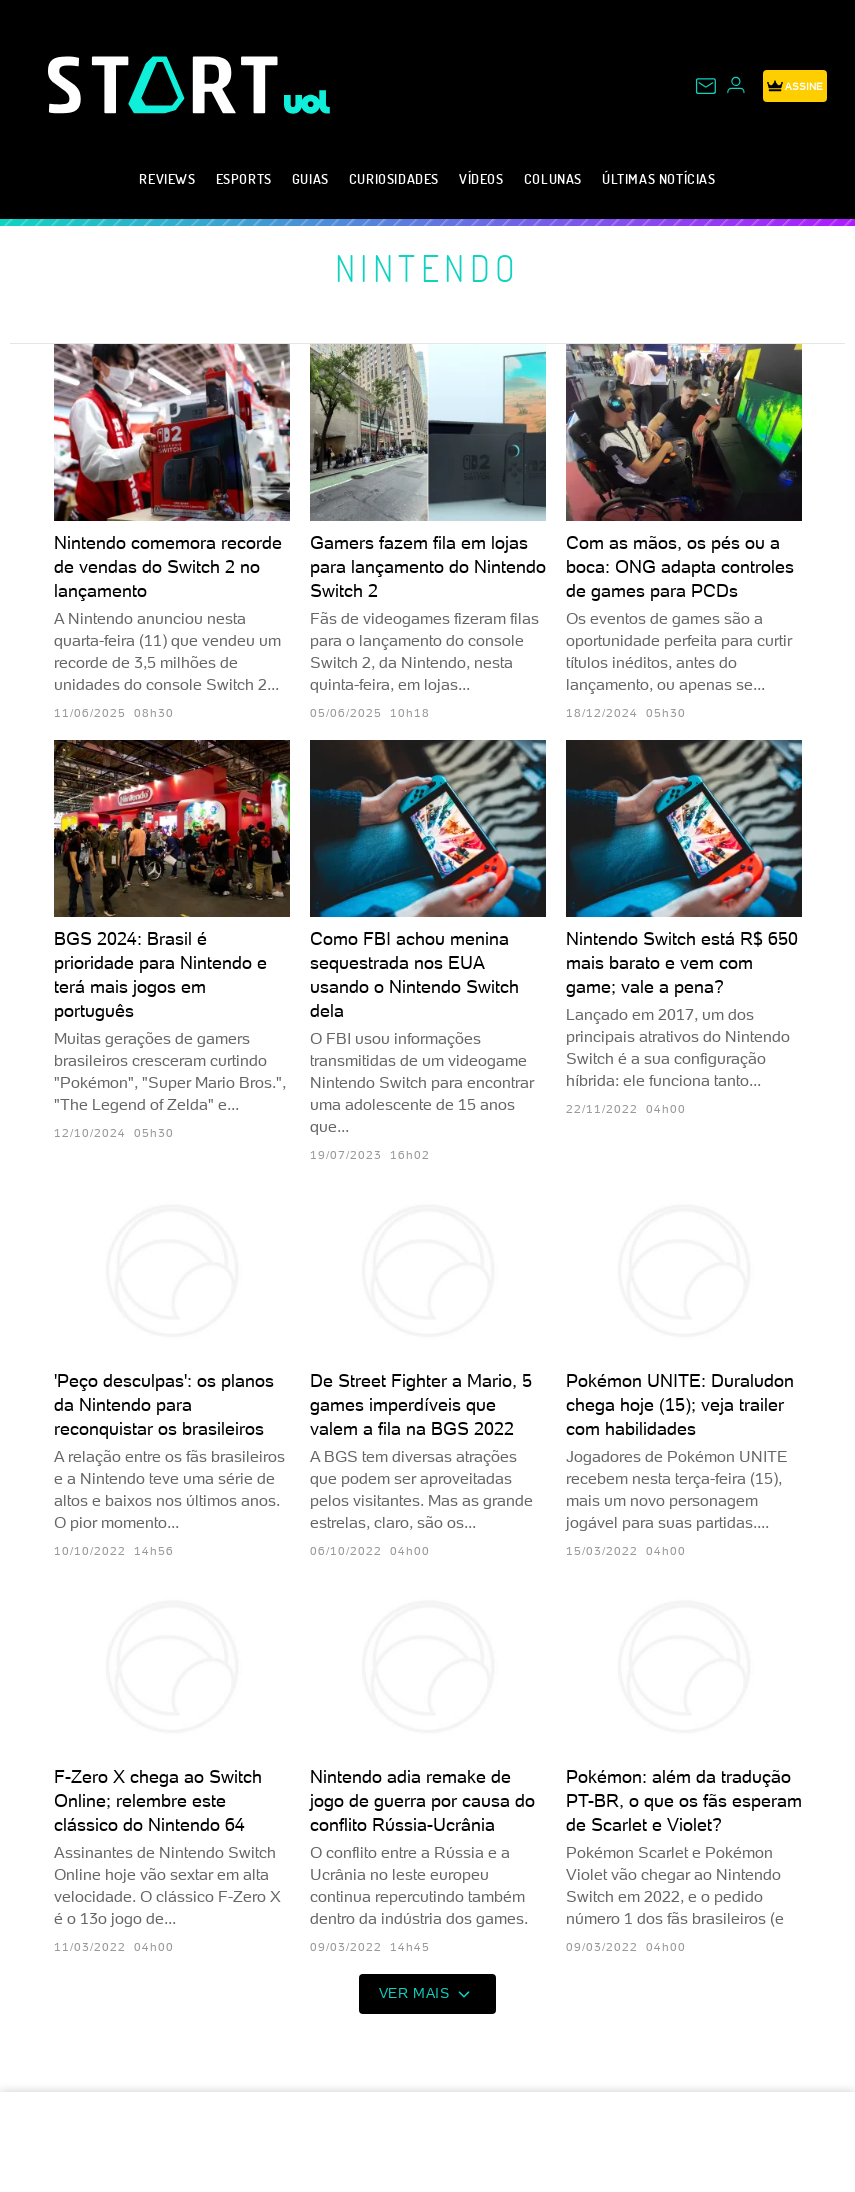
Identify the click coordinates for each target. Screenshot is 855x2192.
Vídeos (481, 178)
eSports (244, 178)
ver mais (428, 1994)
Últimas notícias (659, 178)
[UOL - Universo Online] (307, 102)
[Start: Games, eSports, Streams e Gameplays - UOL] (166, 84)
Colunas (553, 178)
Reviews (167, 178)
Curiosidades (394, 178)
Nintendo (428, 268)
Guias (310, 178)
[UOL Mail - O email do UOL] (706, 86)
